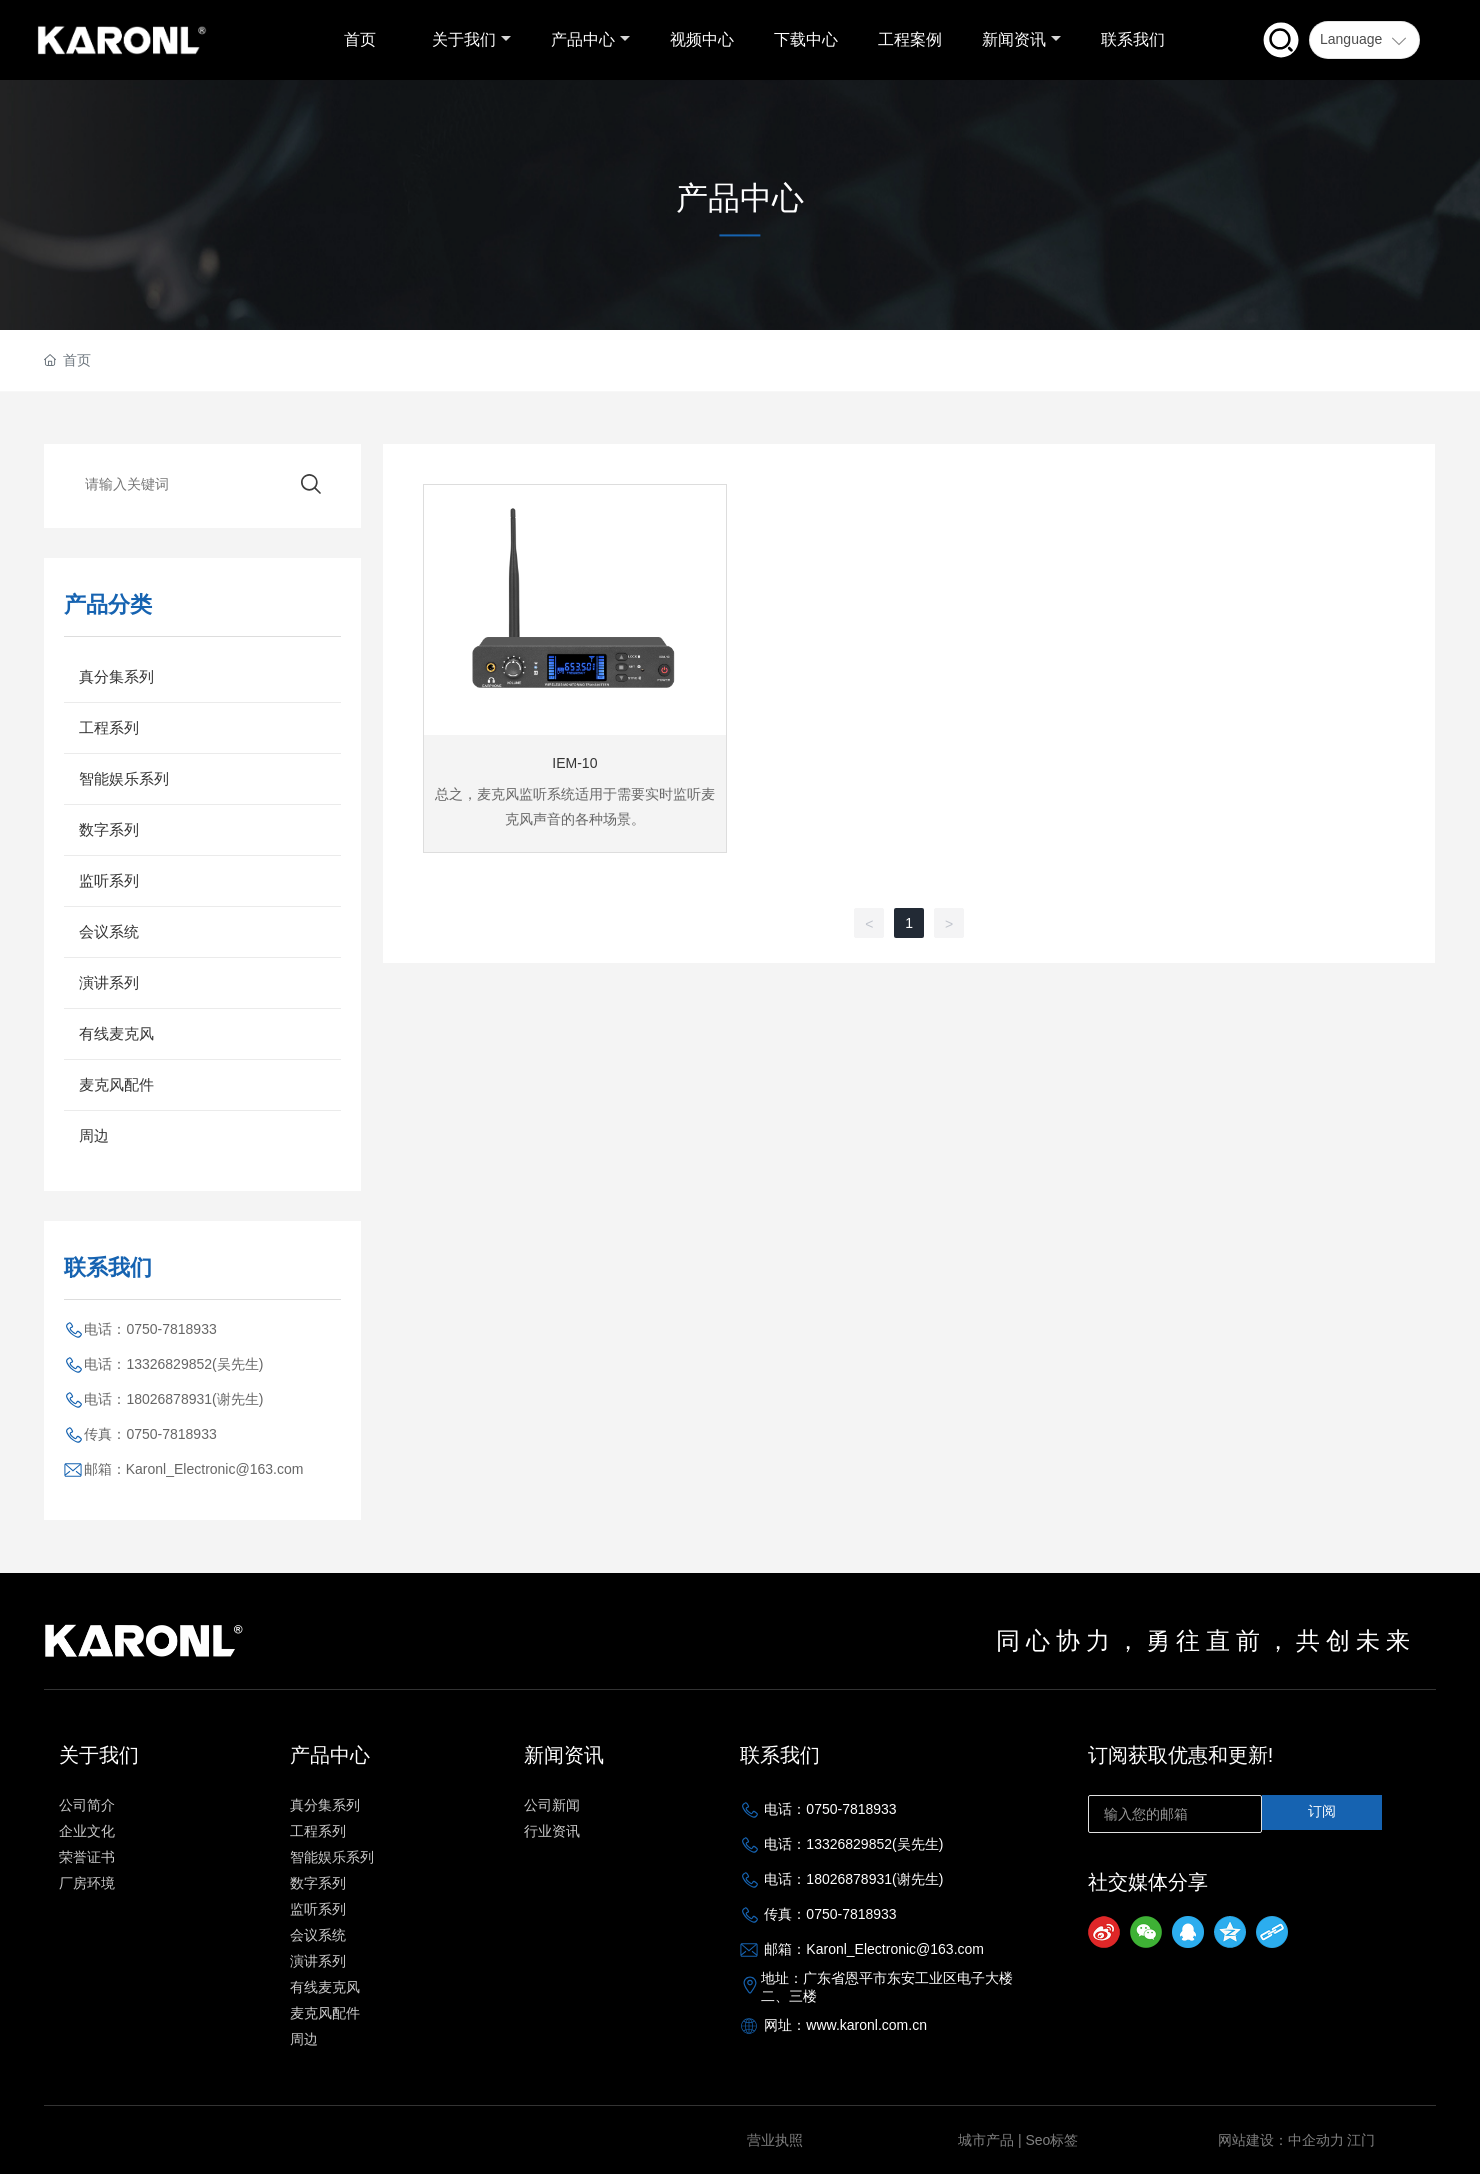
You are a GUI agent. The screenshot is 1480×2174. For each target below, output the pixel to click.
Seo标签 (1051, 2140)
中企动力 (1316, 2140)
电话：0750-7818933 (150, 1329)
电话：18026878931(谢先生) (173, 1399)
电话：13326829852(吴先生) (173, 1364)
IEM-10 (574, 763)
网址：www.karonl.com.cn (845, 2025)
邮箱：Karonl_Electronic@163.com (194, 1469)
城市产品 (986, 2140)
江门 (1361, 2140)
